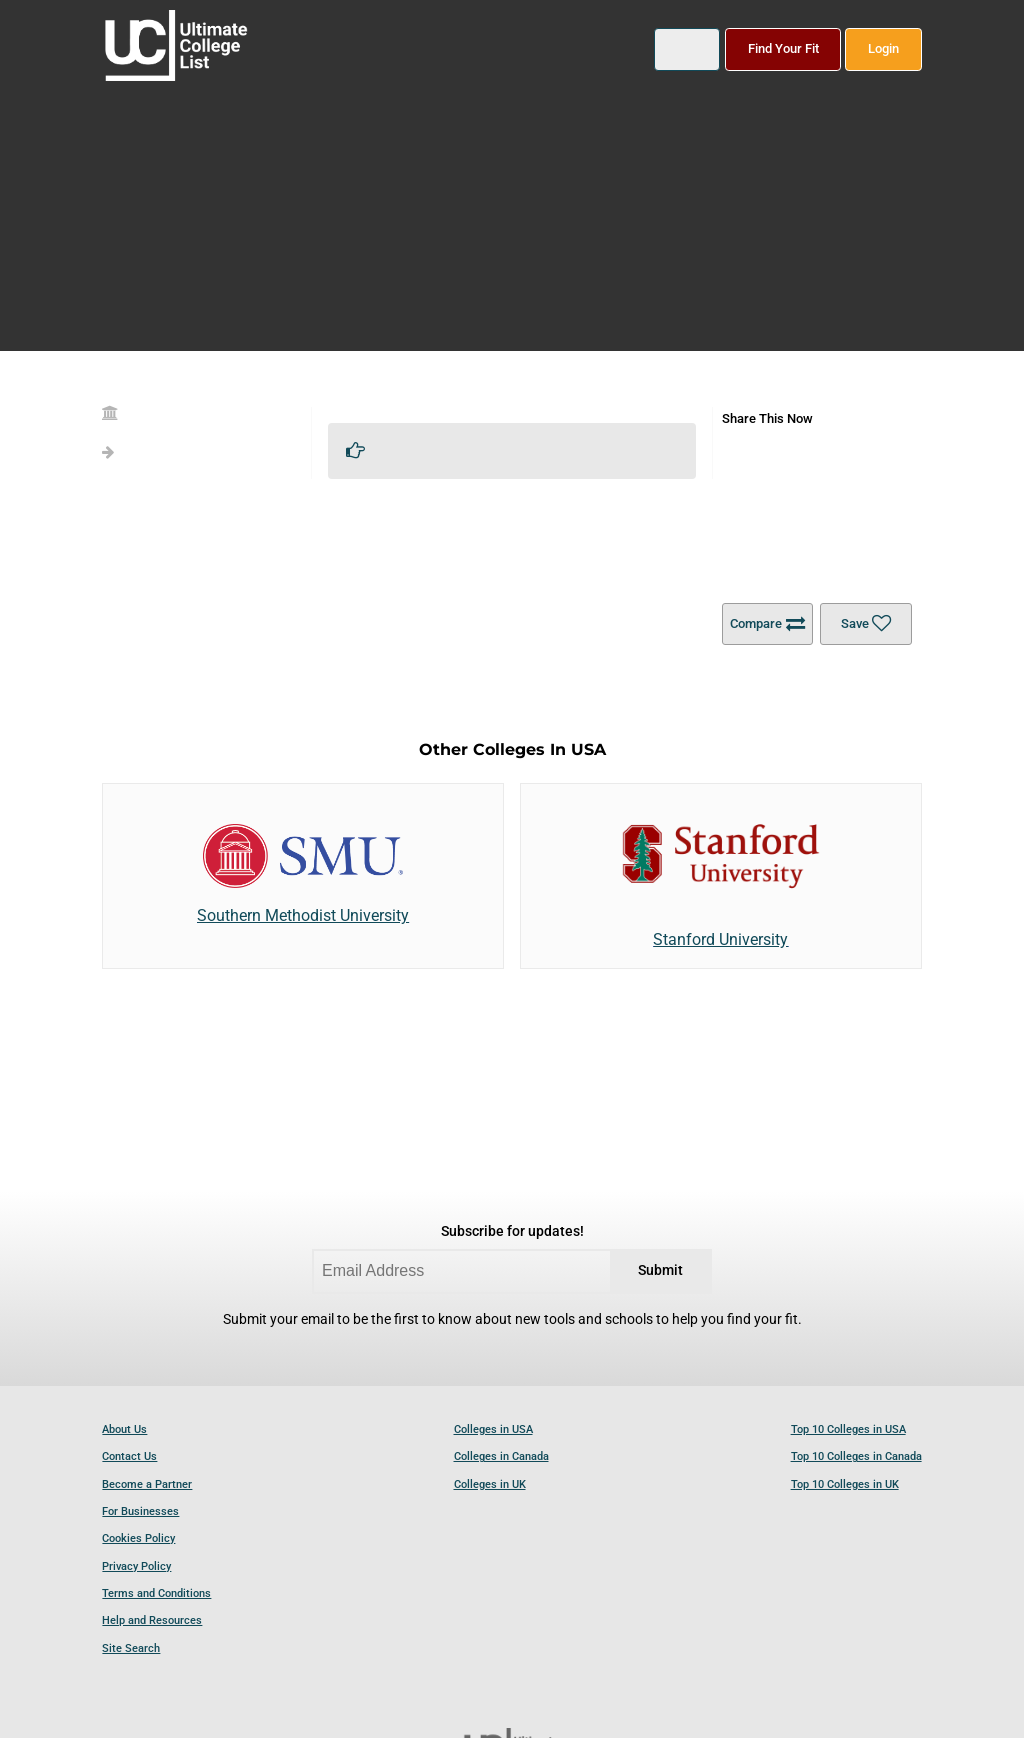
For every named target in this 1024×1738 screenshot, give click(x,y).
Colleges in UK (490, 1484)
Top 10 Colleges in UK (845, 1484)
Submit (660, 1270)
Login (883, 48)
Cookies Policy (138, 1538)
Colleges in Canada (501, 1456)
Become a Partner (147, 1484)
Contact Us (129, 1456)
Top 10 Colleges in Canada (856, 1456)
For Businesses (140, 1511)
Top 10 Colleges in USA (848, 1429)
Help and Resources (152, 1620)
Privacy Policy (136, 1566)
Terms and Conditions (156, 1593)
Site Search (131, 1648)
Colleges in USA (493, 1429)
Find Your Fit (783, 48)
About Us (124, 1429)
